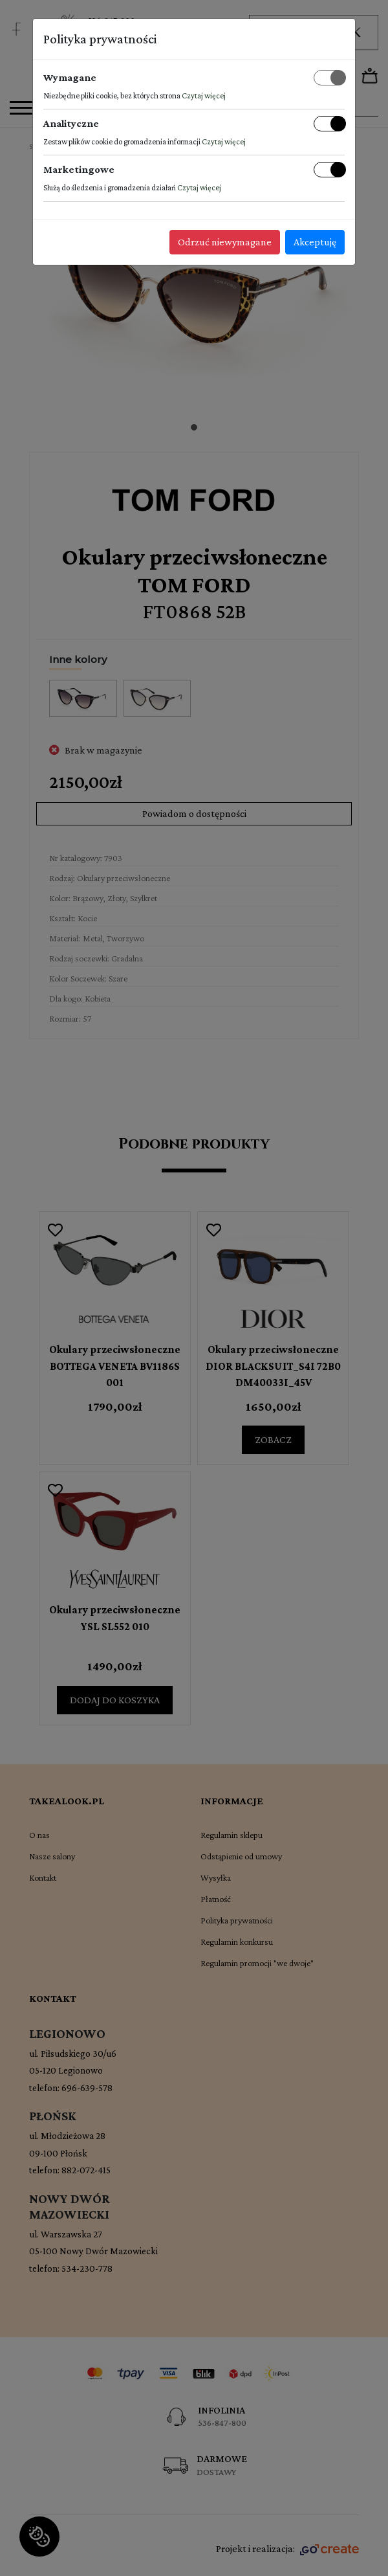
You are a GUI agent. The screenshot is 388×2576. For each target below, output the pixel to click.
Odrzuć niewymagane (225, 241)
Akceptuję (315, 241)
